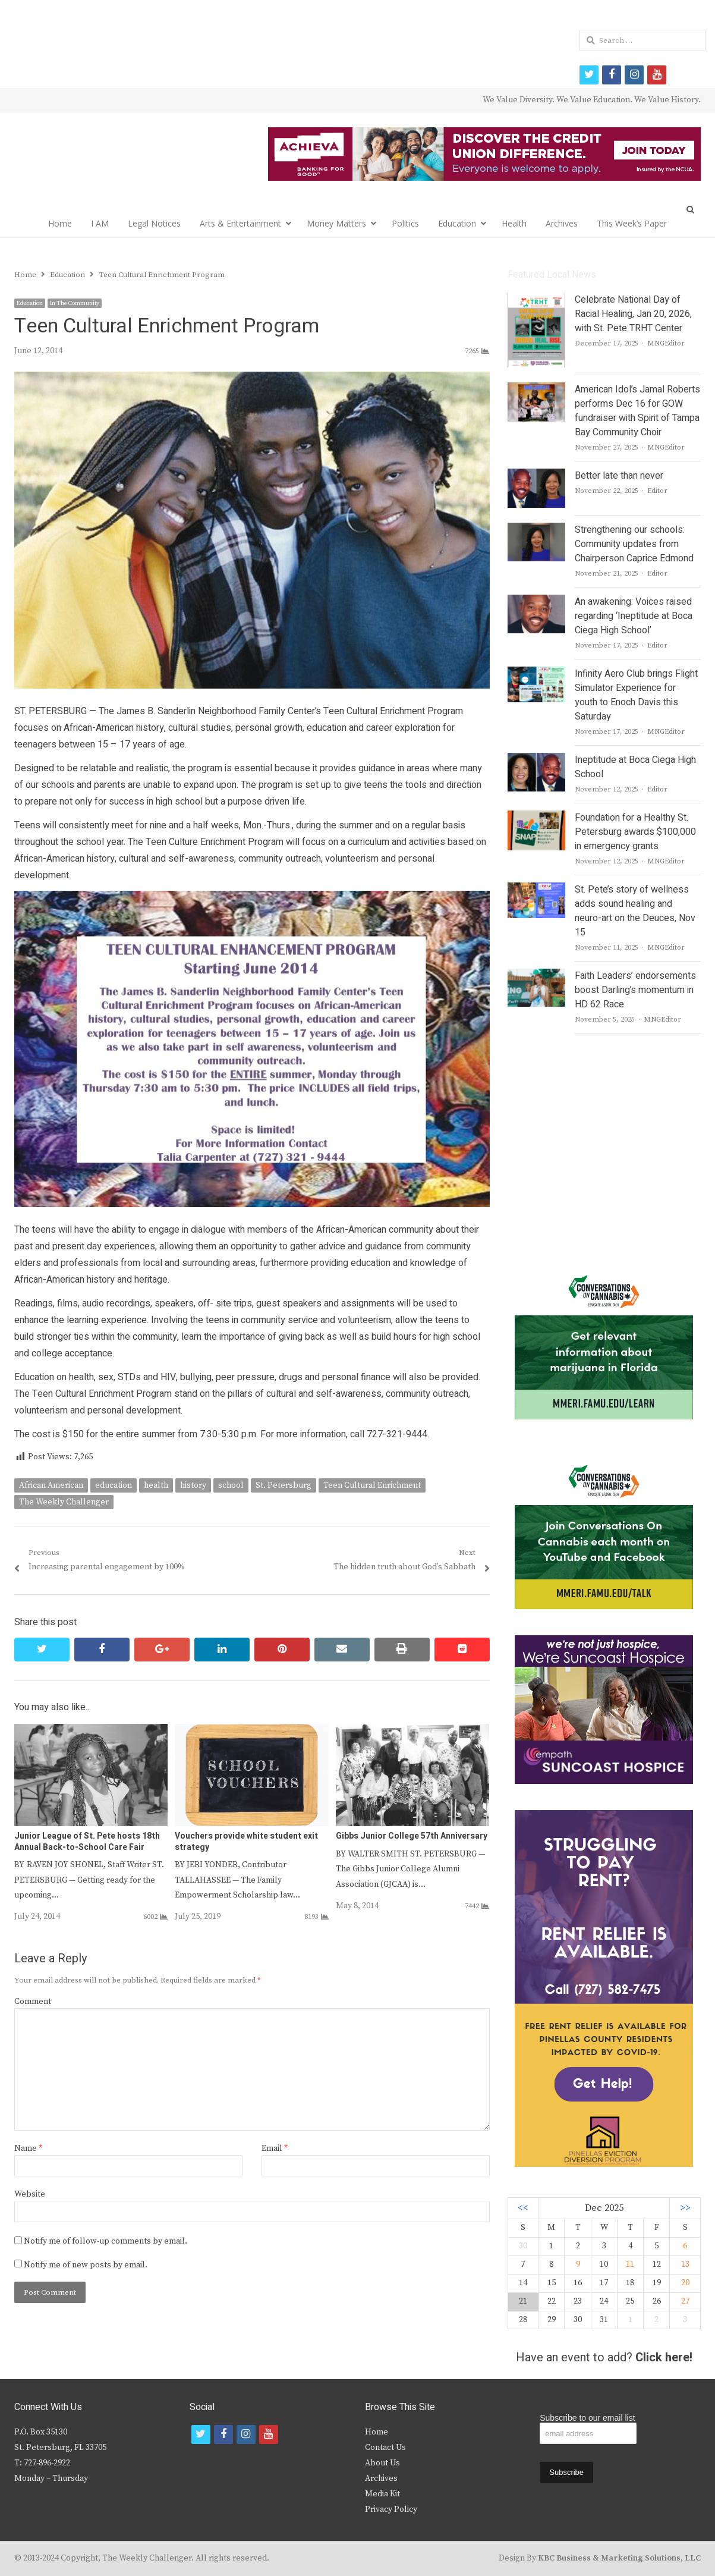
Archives (562, 223)
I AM (100, 223)
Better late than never (619, 476)
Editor (657, 490)
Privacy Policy (391, 2509)
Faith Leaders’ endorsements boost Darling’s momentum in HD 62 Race (635, 990)
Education (457, 223)
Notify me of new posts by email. (85, 2265)
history (193, 1485)
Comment (32, 2001)
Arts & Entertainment (240, 223)
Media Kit (382, 2494)
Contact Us (385, 2447)
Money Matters (336, 223)
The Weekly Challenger (64, 1502)
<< (523, 2208)
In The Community (74, 303)
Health (514, 223)
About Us (382, 2463)
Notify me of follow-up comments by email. (105, 2241)
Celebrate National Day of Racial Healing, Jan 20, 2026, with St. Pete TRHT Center (633, 314)
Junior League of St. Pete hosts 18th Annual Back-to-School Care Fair (87, 1841)
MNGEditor (666, 343)
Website (29, 2194)
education (113, 1485)
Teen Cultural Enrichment (372, 1485)
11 (630, 2264)
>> (685, 2208)
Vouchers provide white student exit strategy (246, 1841)
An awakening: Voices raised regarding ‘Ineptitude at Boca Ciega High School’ (633, 616)
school (231, 1485)
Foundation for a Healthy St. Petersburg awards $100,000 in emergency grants (635, 832)
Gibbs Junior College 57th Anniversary (411, 1836)
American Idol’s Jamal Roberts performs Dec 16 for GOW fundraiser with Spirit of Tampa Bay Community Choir (637, 410)
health (156, 1485)
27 (685, 2301)
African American (51, 1485)
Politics (405, 223)
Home (60, 223)
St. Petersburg (283, 1485)
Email (275, 2148)
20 (685, 2282)
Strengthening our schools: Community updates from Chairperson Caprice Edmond (634, 544)
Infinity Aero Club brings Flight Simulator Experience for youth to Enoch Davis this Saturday (636, 695)
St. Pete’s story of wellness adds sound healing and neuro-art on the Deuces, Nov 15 (635, 911)
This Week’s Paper (632, 223)
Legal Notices (154, 223)
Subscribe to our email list (587, 2418)
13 (685, 2264)
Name (28, 2148)
